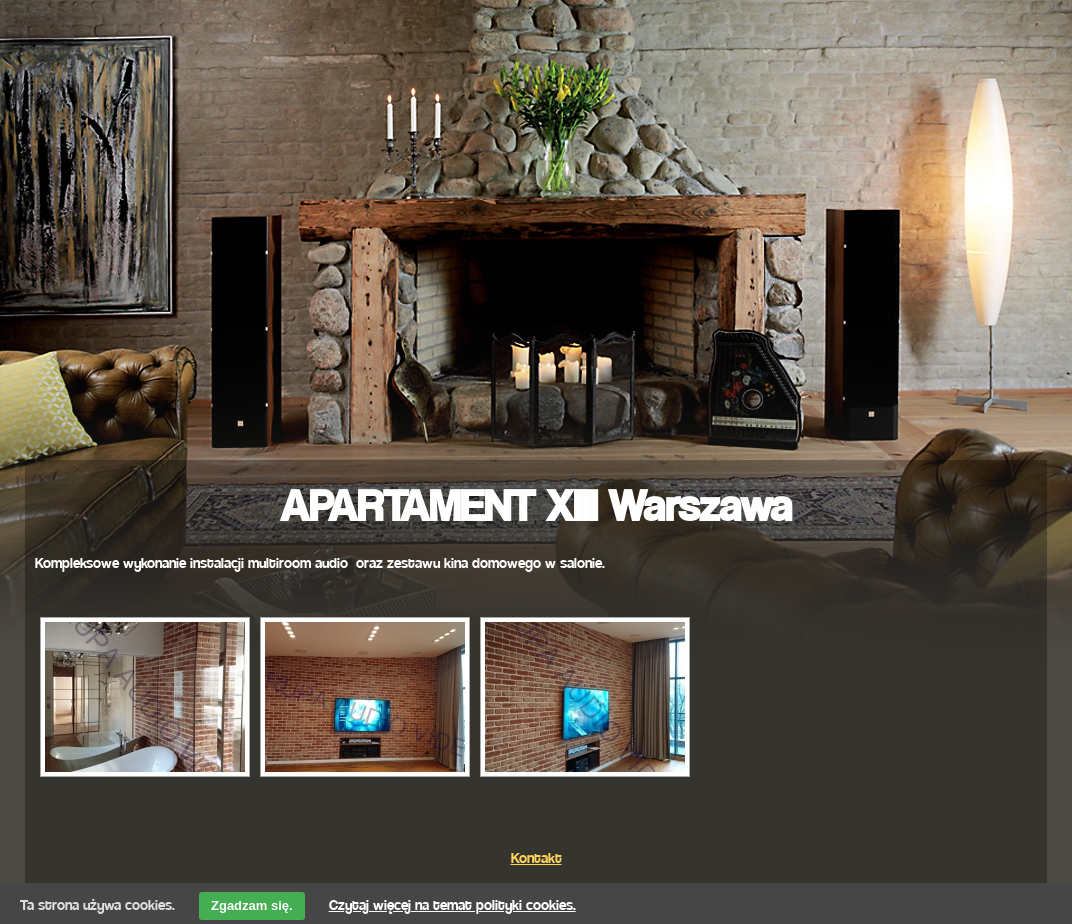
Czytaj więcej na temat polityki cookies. (452, 901)
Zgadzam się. (252, 905)
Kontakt (536, 854)
